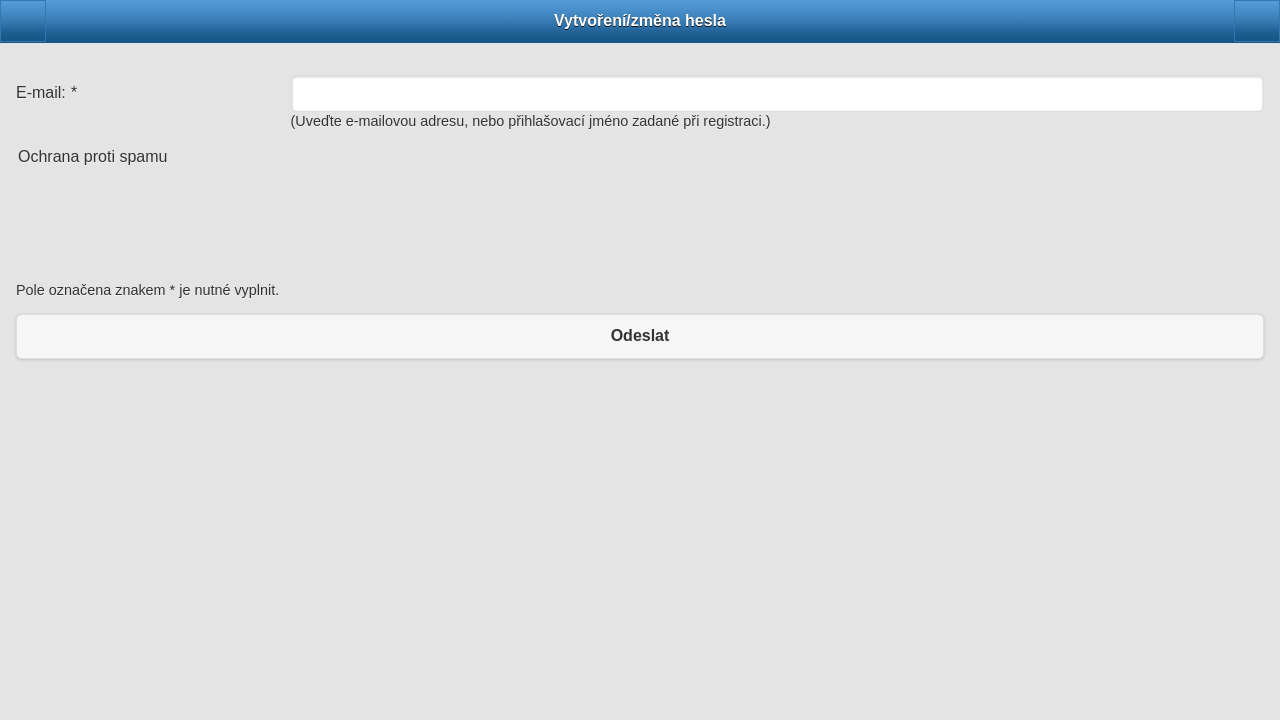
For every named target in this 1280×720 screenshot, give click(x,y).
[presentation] (168, 228)
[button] (23, 21)
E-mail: (46, 92)
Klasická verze (640, 402)
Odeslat (640, 335)
